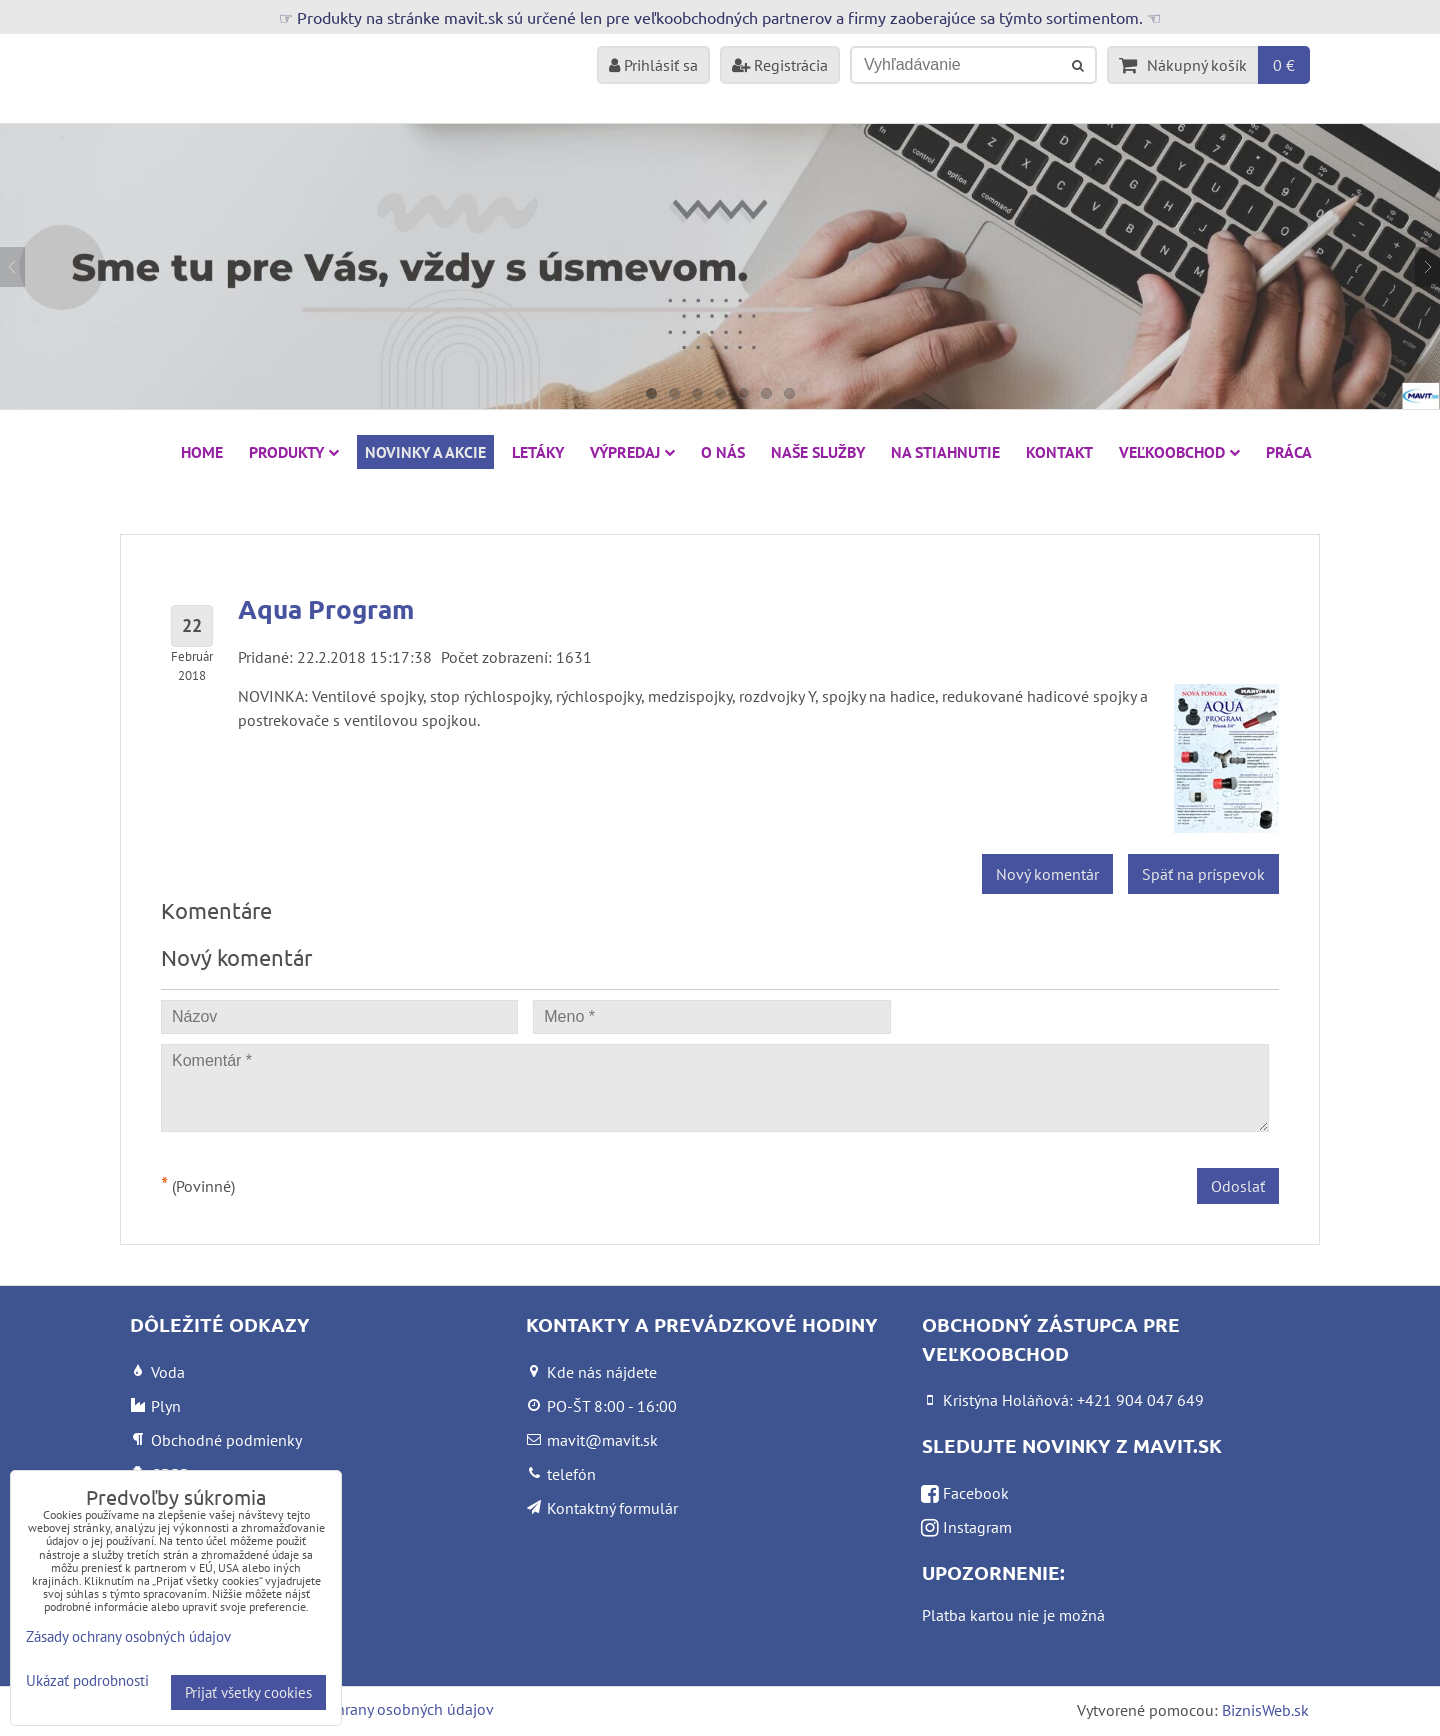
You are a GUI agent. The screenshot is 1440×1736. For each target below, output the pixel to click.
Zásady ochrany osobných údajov (381, 1709)
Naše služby (818, 452)
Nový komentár (1047, 874)
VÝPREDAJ (632, 452)
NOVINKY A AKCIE (425, 452)
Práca (1289, 452)
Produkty (294, 452)
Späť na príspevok (1203, 874)
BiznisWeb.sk (1265, 1710)
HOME (202, 452)
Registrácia (780, 65)
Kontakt (1059, 452)
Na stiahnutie (945, 452)
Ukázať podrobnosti (87, 1681)
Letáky (538, 452)
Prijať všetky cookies (248, 1692)
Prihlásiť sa (653, 65)
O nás (723, 452)
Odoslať (1238, 1186)
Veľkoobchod (1179, 452)
